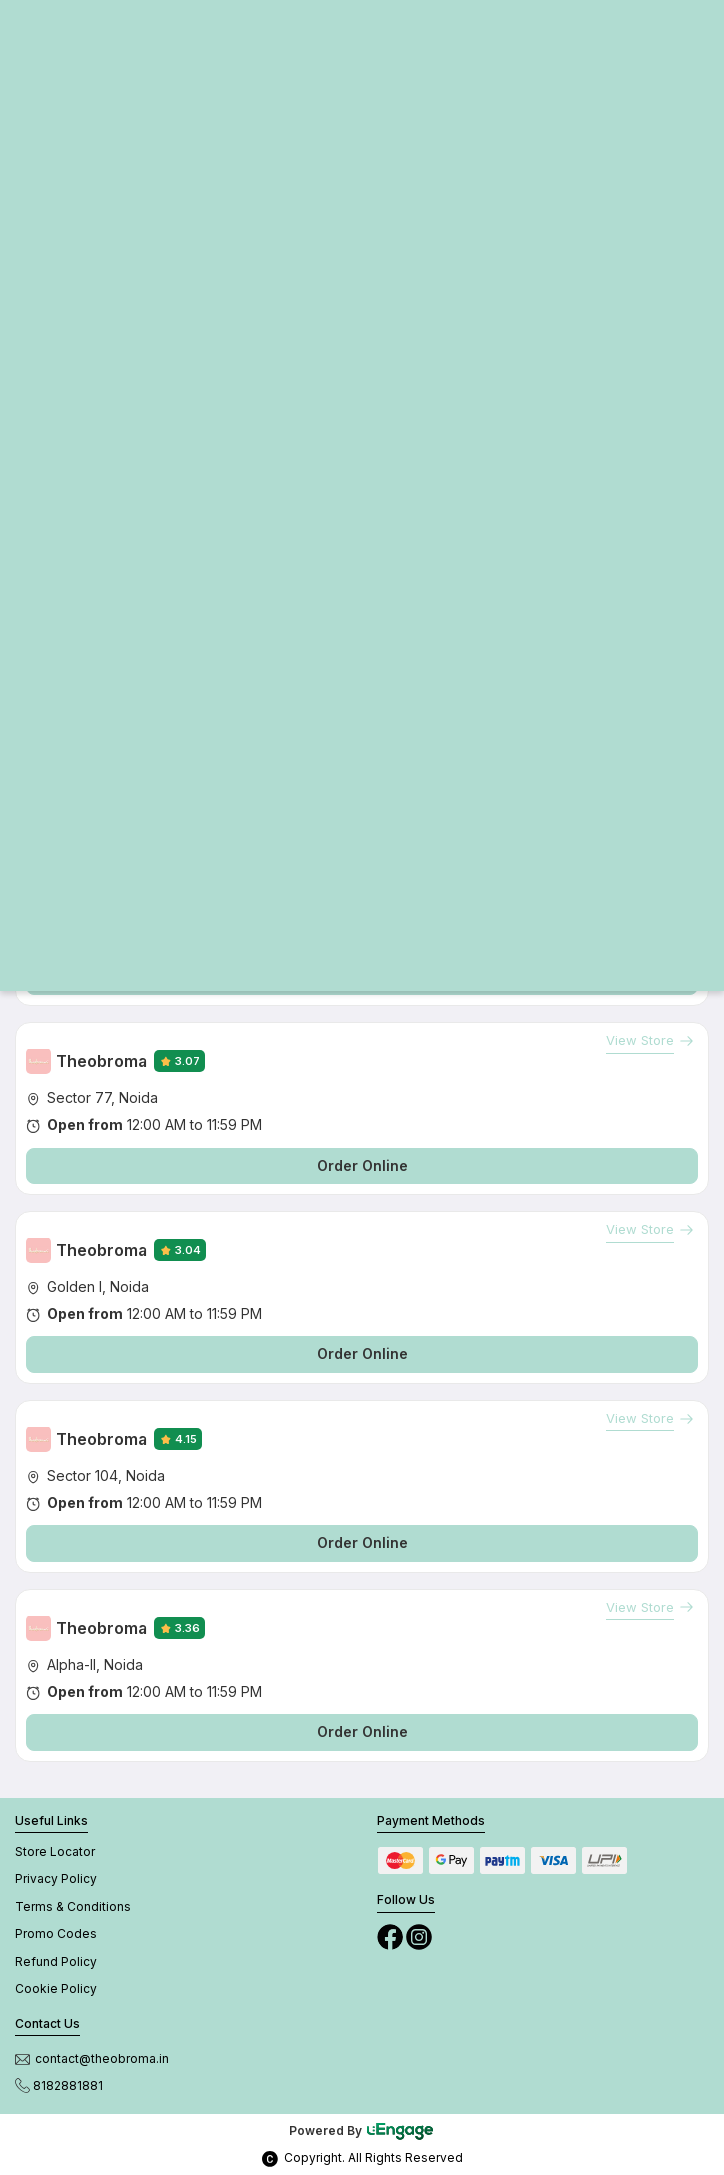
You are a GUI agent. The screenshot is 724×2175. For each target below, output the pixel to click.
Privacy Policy (56, 1878)
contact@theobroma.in (92, 2058)
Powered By (362, 2130)
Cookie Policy (56, 1988)
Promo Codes (56, 1933)
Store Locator (55, 1851)
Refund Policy (56, 1961)
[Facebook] (391, 1935)
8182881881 (59, 2085)
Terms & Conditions (73, 1906)
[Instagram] (419, 1935)
